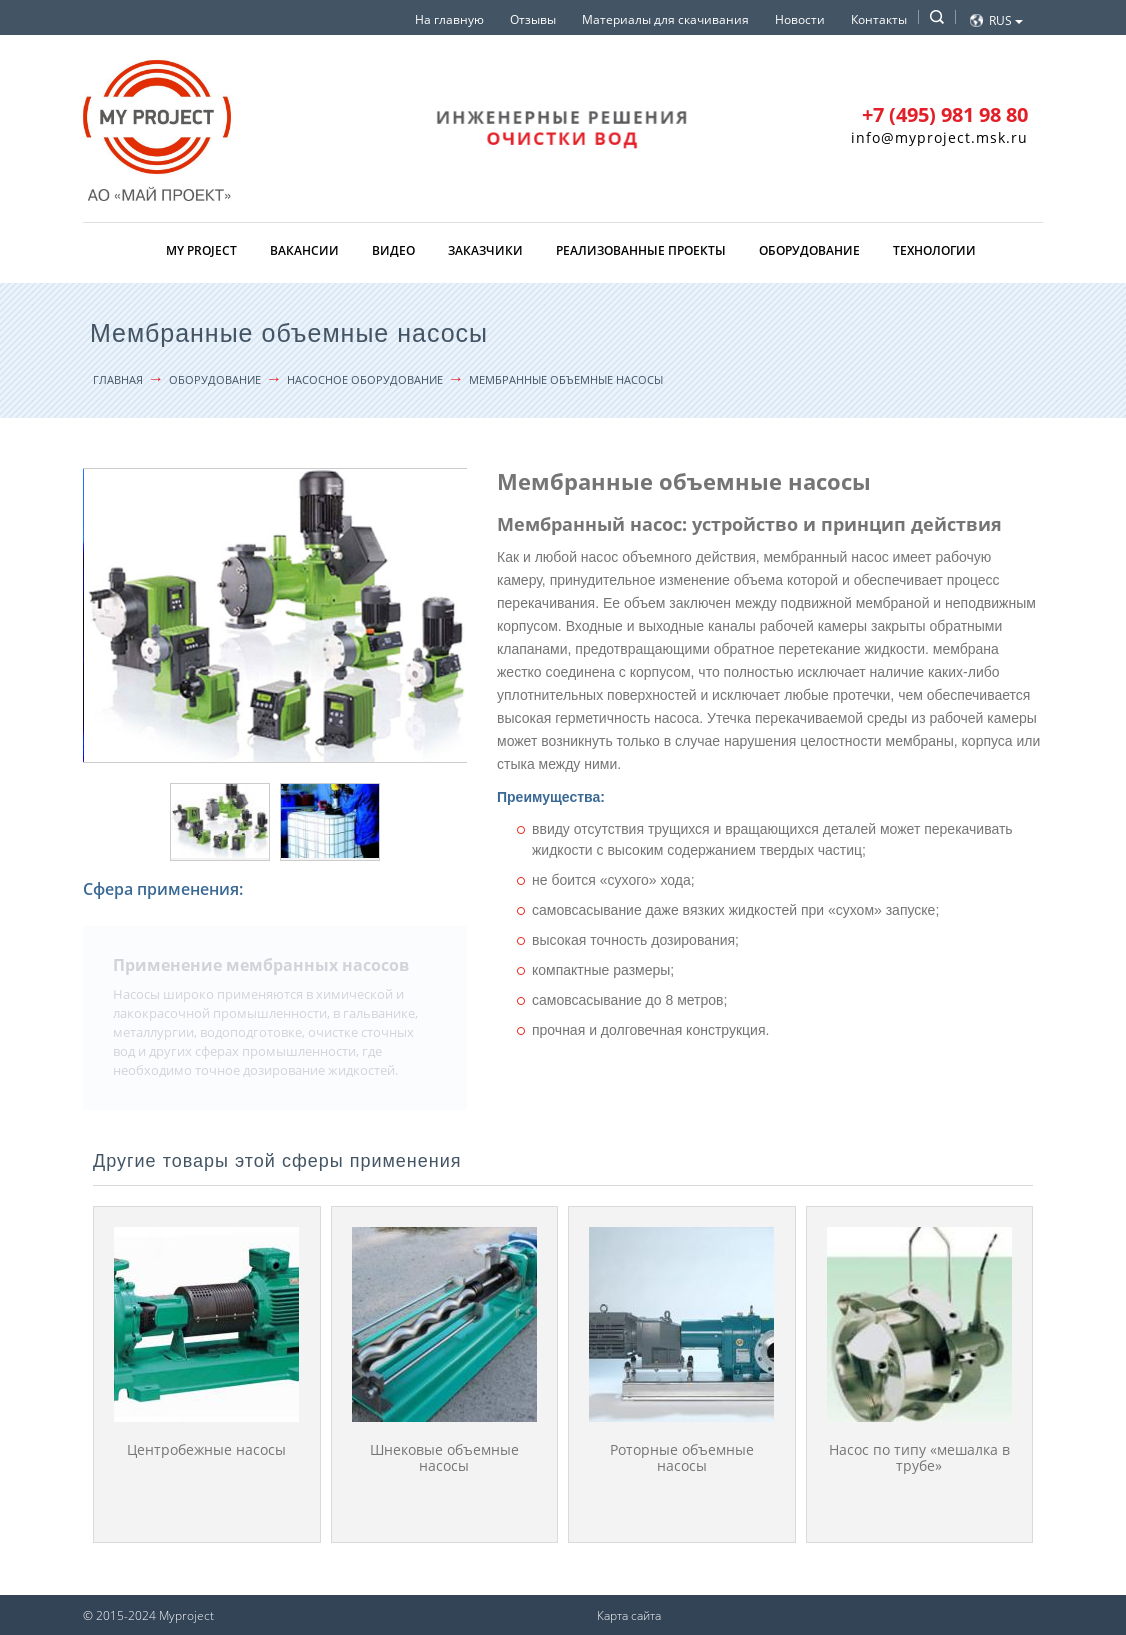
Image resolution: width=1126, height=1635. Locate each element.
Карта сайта (629, 1615)
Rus (1006, 20)
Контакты (879, 19)
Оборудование (809, 250)
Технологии (934, 250)
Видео (393, 250)
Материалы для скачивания (665, 19)
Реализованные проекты (641, 250)
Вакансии (304, 250)
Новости (800, 19)
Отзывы (533, 19)
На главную (449, 19)
